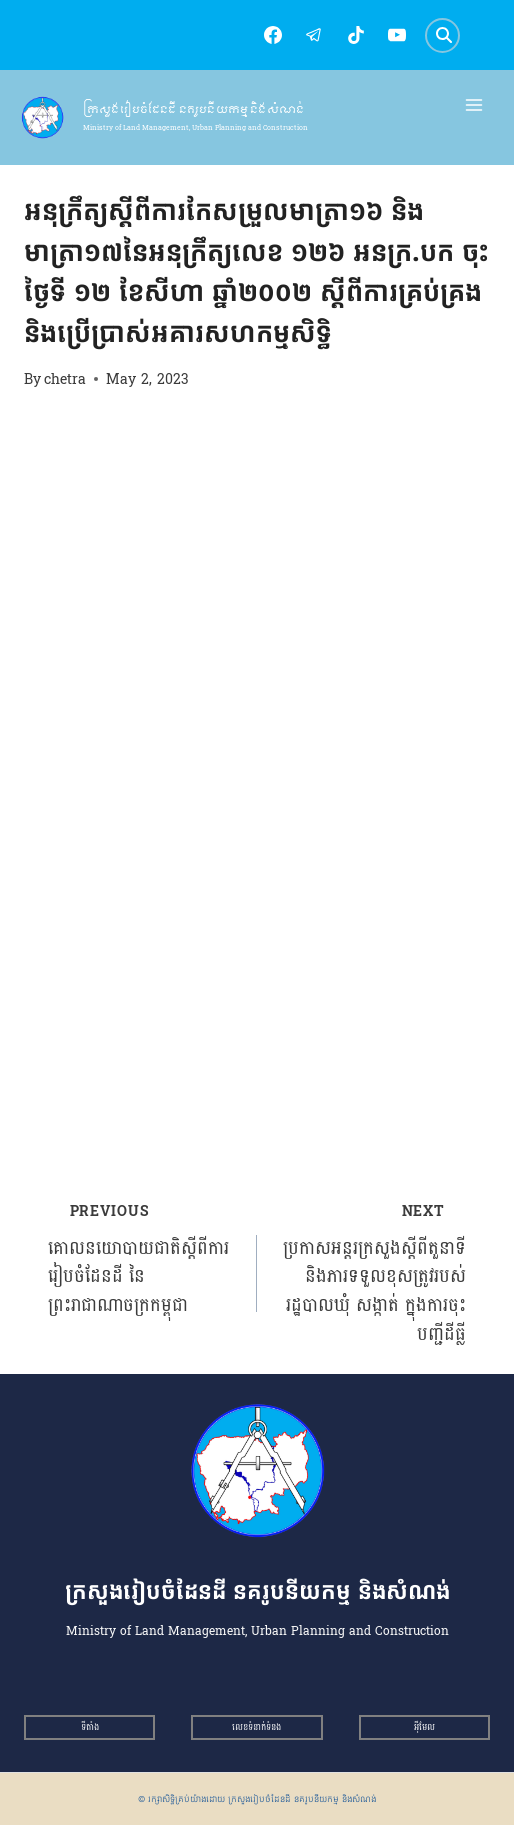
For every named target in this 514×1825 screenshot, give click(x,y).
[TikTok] (356, 35)
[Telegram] (314, 35)
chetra (65, 379)
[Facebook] (273, 35)
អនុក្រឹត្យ (45, 175)
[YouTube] (397, 35)
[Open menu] (474, 105)
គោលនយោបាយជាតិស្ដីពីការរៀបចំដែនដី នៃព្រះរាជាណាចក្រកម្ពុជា (143, 1259)
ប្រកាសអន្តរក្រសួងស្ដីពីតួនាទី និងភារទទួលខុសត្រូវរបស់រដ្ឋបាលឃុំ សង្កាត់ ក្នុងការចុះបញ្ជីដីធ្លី (370, 1273)
